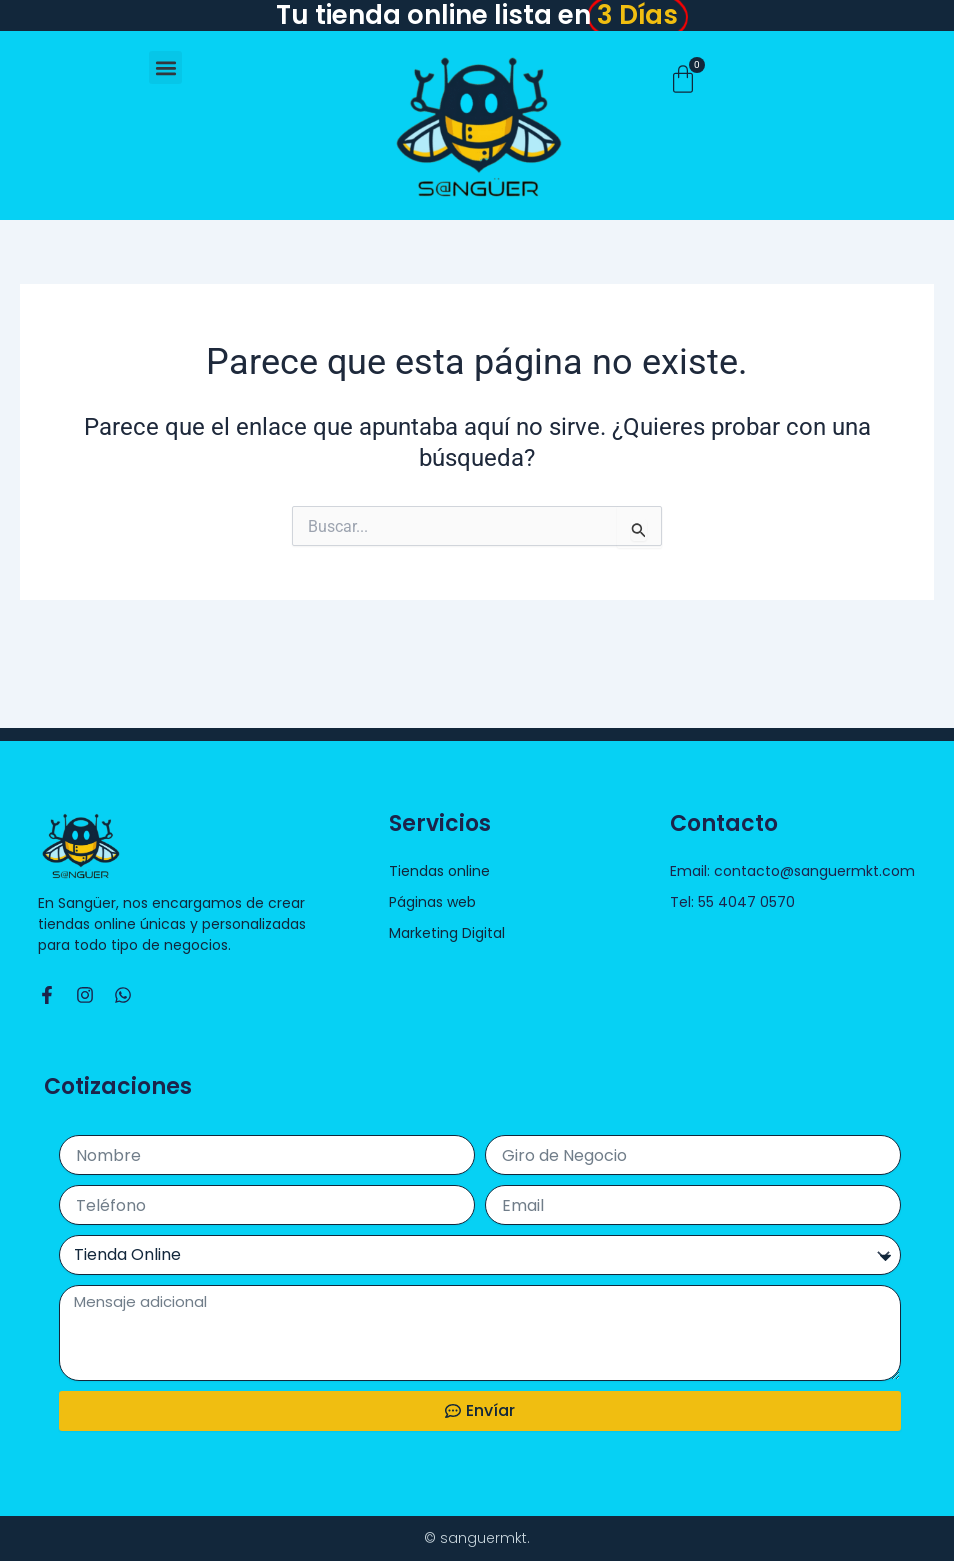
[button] (165, 67)
